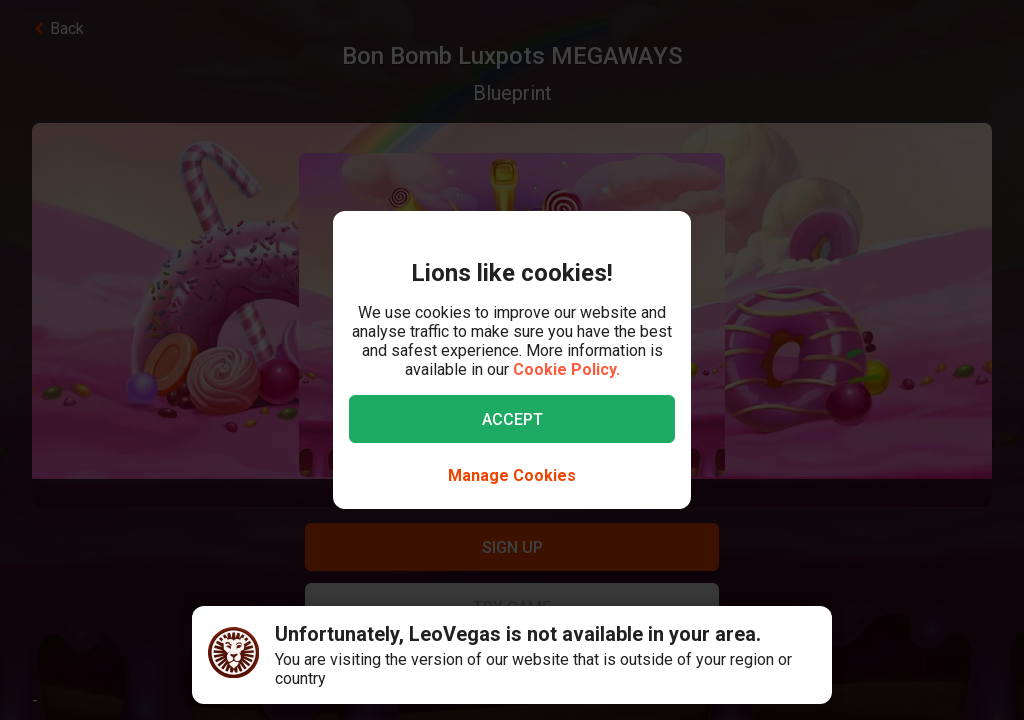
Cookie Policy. (566, 369)
